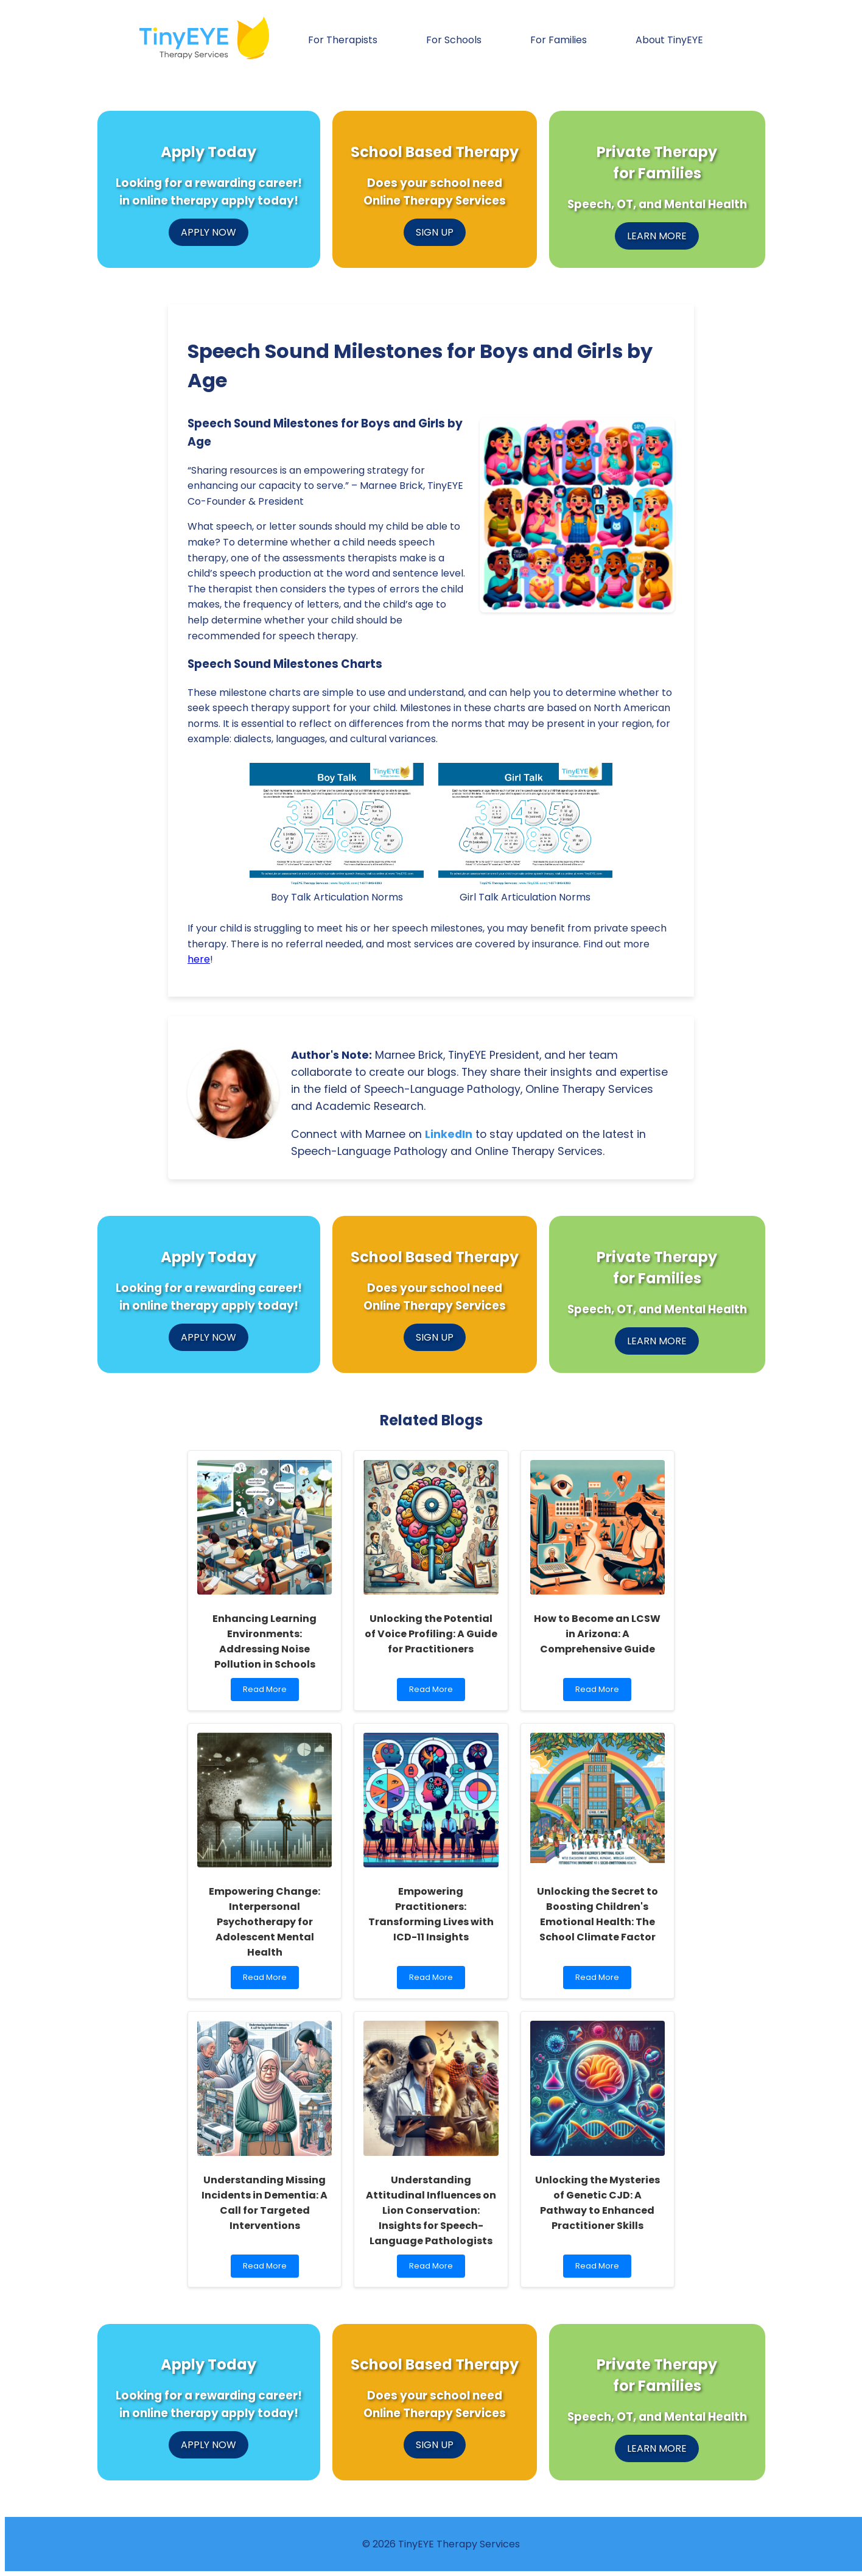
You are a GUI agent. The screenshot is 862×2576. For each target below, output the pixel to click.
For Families (558, 40)
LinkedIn (448, 1134)
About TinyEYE (669, 40)
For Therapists (342, 40)
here (198, 959)
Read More (269, 1692)
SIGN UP (435, 232)
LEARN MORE (657, 236)
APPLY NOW (208, 232)
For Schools (454, 40)
